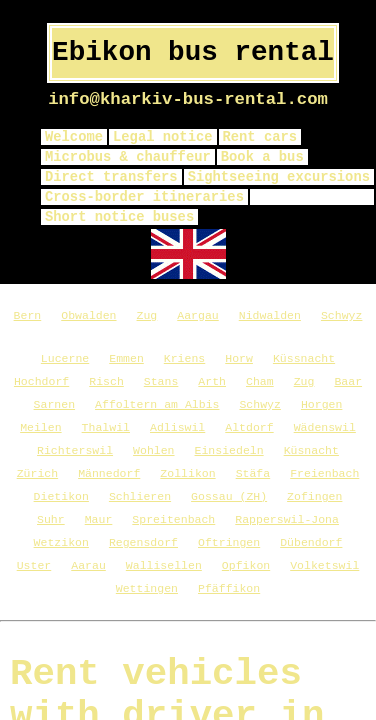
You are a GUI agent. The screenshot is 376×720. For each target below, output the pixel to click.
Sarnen (54, 404)
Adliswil (177, 427)
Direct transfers (111, 177)
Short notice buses (119, 217)
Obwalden (88, 315)
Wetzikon (61, 542)
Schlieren (140, 496)
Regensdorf (143, 542)
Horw (239, 358)
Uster (34, 565)
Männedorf (109, 473)
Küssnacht (304, 358)
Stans (161, 381)
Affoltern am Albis (157, 404)
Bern (28, 315)
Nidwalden (270, 315)
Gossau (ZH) (229, 496)
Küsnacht (311, 450)
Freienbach (324, 473)
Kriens (184, 358)
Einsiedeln (229, 450)
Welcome (74, 137)
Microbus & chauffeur (128, 157)
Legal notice (162, 137)
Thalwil (106, 427)
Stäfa (253, 473)
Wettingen (147, 588)
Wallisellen (164, 565)
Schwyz (341, 315)
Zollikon (187, 473)
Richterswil (75, 450)
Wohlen (153, 450)
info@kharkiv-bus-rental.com (188, 99)
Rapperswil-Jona (287, 519)
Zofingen (314, 496)
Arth (212, 381)
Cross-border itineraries (144, 197)
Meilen (40, 427)
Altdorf (249, 427)
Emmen (126, 358)
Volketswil (324, 565)
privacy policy (312, 197)
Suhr (51, 519)
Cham (260, 381)
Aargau (197, 315)
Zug (147, 315)
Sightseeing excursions (279, 177)
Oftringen (229, 542)
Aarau (88, 565)
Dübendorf (311, 542)
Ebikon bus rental (193, 52)
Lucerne (65, 358)
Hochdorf (41, 381)
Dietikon (61, 496)
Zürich (37, 473)
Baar (348, 381)
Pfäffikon (229, 588)
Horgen (321, 404)
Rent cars (260, 137)
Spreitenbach (173, 519)
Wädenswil (325, 427)
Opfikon (246, 565)
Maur (99, 519)
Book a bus (262, 157)
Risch (106, 381)
